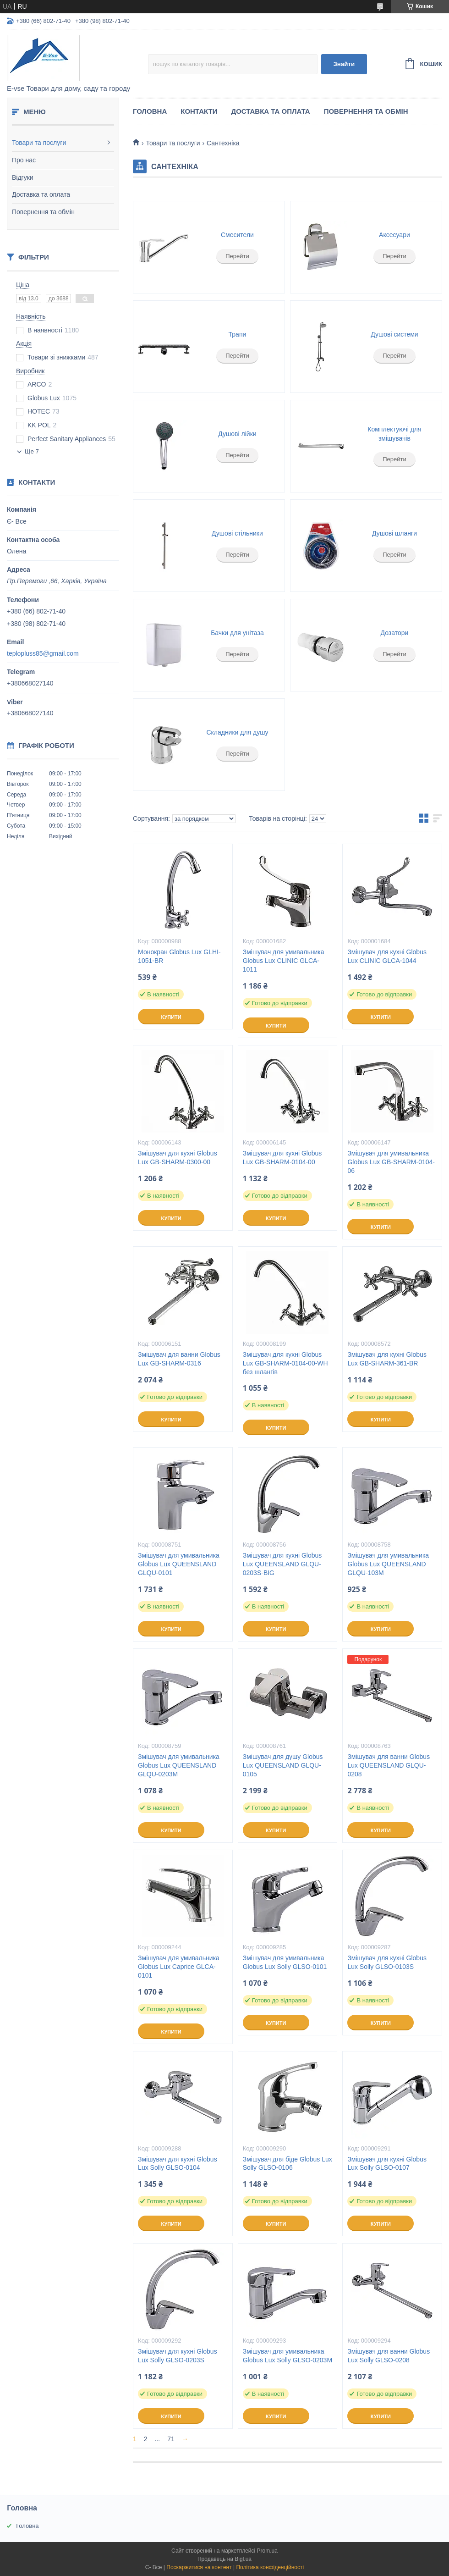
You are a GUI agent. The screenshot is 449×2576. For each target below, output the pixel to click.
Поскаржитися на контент (198, 2567)
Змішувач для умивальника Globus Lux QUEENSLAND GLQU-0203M (178, 1765)
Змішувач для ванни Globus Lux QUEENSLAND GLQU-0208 (388, 1765)
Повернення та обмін (43, 212)
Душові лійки (237, 433)
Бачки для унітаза (237, 632)
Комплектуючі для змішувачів (394, 434)
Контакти (199, 111)
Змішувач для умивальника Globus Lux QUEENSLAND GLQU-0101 (178, 1564)
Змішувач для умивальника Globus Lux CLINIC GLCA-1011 (283, 960)
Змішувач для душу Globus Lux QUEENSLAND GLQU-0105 (283, 1765)
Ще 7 (32, 451)
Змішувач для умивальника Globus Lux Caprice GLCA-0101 (178, 1966)
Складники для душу (237, 732)
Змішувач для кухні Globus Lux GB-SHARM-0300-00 (177, 1158)
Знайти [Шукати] (344, 64)
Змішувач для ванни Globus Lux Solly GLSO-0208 (388, 2356)
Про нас (24, 160)
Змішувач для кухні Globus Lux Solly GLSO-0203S (177, 2356)
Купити (171, 1017)
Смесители (237, 234)
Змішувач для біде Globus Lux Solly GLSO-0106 (287, 2164)
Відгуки (22, 177)
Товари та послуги (39, 142)
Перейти (237, 256)
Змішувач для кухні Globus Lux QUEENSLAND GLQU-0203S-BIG (282, 1564)
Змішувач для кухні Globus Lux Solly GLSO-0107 (387, 2164)
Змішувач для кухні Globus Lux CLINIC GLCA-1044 (387, 956)
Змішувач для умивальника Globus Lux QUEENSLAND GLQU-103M (388, 1564)
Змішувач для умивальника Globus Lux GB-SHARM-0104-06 (391, 1162)
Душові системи (394, 334)
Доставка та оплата (41, 194)
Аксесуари (394, 234)
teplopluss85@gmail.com (43, 653)
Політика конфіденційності (270, 2567)
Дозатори (395, 632)
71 (171, 2439)
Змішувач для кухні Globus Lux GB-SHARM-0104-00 (282, 1158)
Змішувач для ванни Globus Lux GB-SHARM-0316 (179, 1359)
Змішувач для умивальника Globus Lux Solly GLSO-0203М (287, 2356)
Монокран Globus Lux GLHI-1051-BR (179, 956)
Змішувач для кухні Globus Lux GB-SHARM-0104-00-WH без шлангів (285, 1363)
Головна (150, 111)
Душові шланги (394, 533)
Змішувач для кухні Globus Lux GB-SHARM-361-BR (387, 1359)
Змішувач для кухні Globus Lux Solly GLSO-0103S (387, 1962)
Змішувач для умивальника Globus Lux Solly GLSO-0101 (285, 1962)
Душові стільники (237, 533)
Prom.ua (267, 2551)
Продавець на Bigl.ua (224, 2559)
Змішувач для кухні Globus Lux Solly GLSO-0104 (177, 2164)
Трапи (237, 334)
